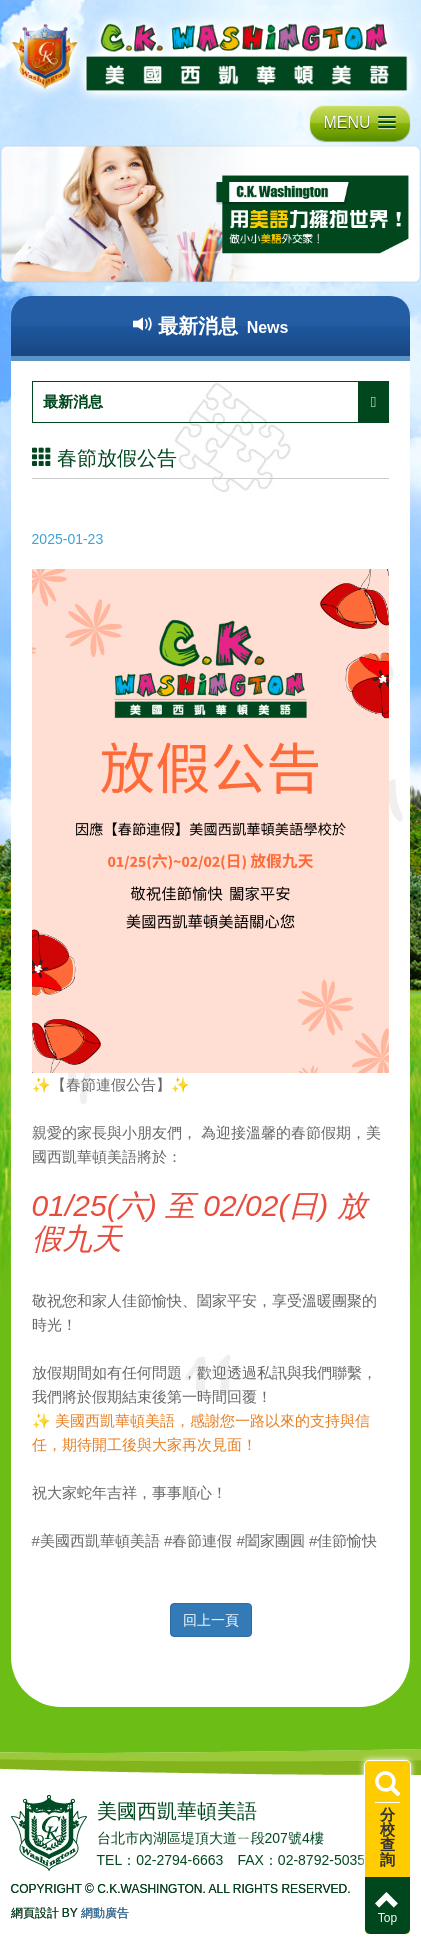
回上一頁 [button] (211, 1620)
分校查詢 (387, 1820)
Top (387, 1906)
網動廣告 (105, 1913)
